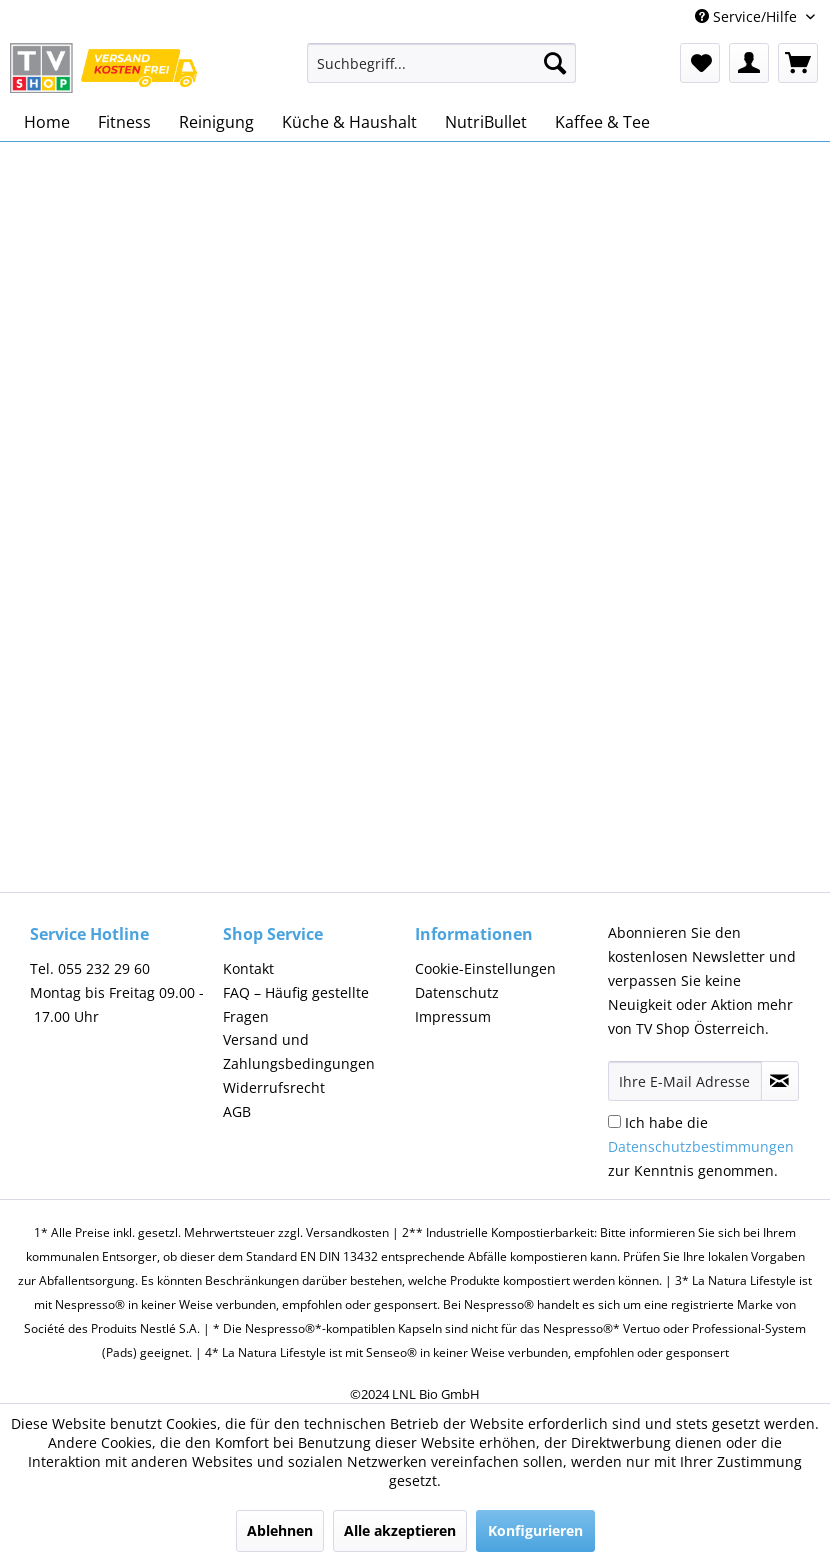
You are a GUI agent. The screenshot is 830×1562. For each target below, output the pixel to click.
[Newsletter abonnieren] (780, 1081)
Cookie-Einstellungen (485, 968)
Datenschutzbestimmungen (701, 1146)
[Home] (47, 122)
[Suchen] (555, 63)
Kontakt (248, 968)
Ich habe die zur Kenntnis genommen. (701, 1146)
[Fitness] (124, 122)
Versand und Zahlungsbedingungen (299, 1051)
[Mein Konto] (749, 63)
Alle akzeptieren (400, 1530)
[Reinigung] (216, 122)
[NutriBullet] (486, 122)
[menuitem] (442, 72)
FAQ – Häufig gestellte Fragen (296, 1004)
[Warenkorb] (798, 63)
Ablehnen (280, 1530)
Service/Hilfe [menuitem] (748, 16)
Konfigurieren (535, 1530)
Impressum (453, 1016)
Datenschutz (457, 992)
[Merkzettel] (700, 63)
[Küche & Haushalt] (349, 122)
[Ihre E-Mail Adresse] (685, 1081)
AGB (237, 1111)
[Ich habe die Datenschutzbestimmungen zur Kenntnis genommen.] (614, 1121)
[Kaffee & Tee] (602, 122)
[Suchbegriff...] (442, 63)
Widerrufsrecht (274, 1087)
